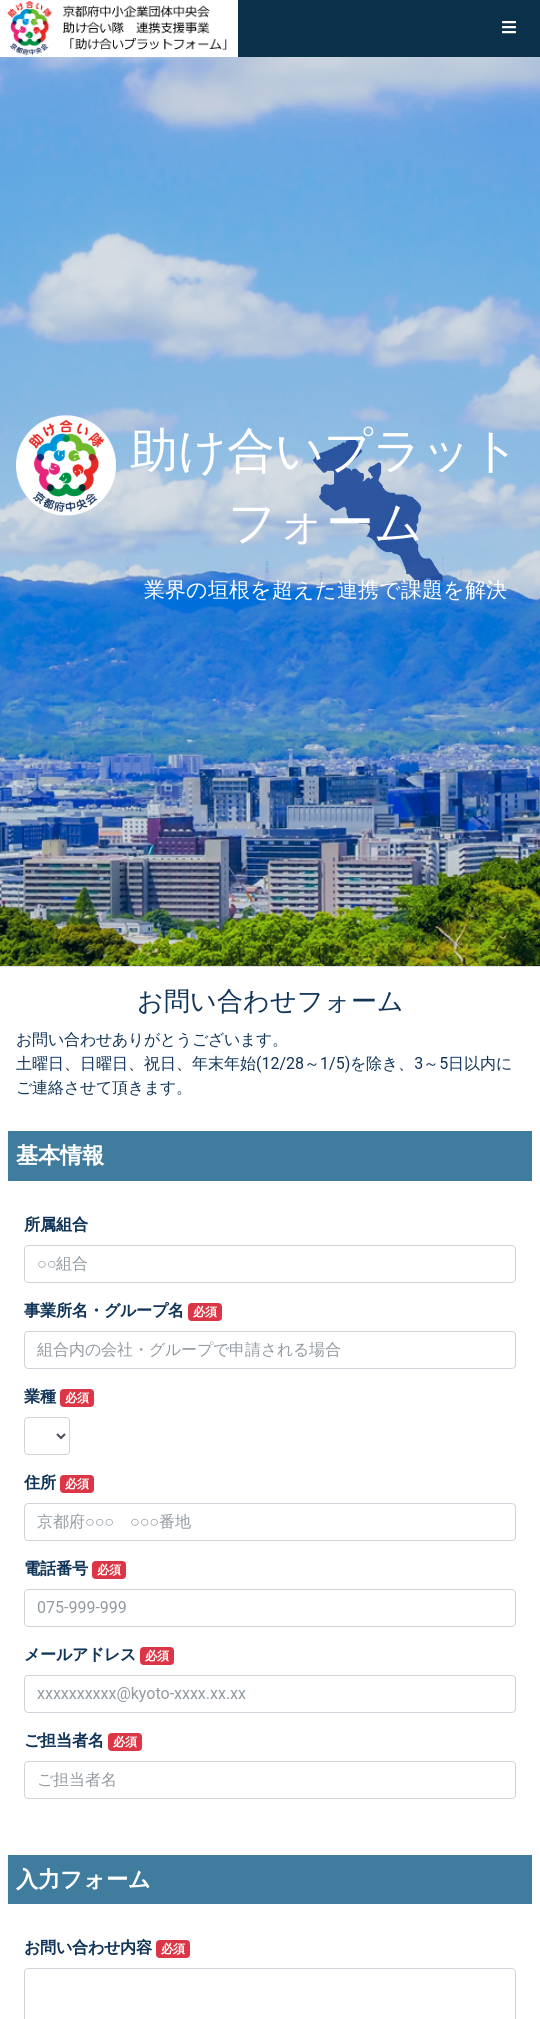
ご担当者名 (83, 1741)
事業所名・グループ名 (123, 1311)
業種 (59, 1397)
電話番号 (75, 1569)
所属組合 (56, 1224)
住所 (59, 1483)
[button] (509, 28)
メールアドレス (99, 1655)
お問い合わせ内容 (107, 1948)
